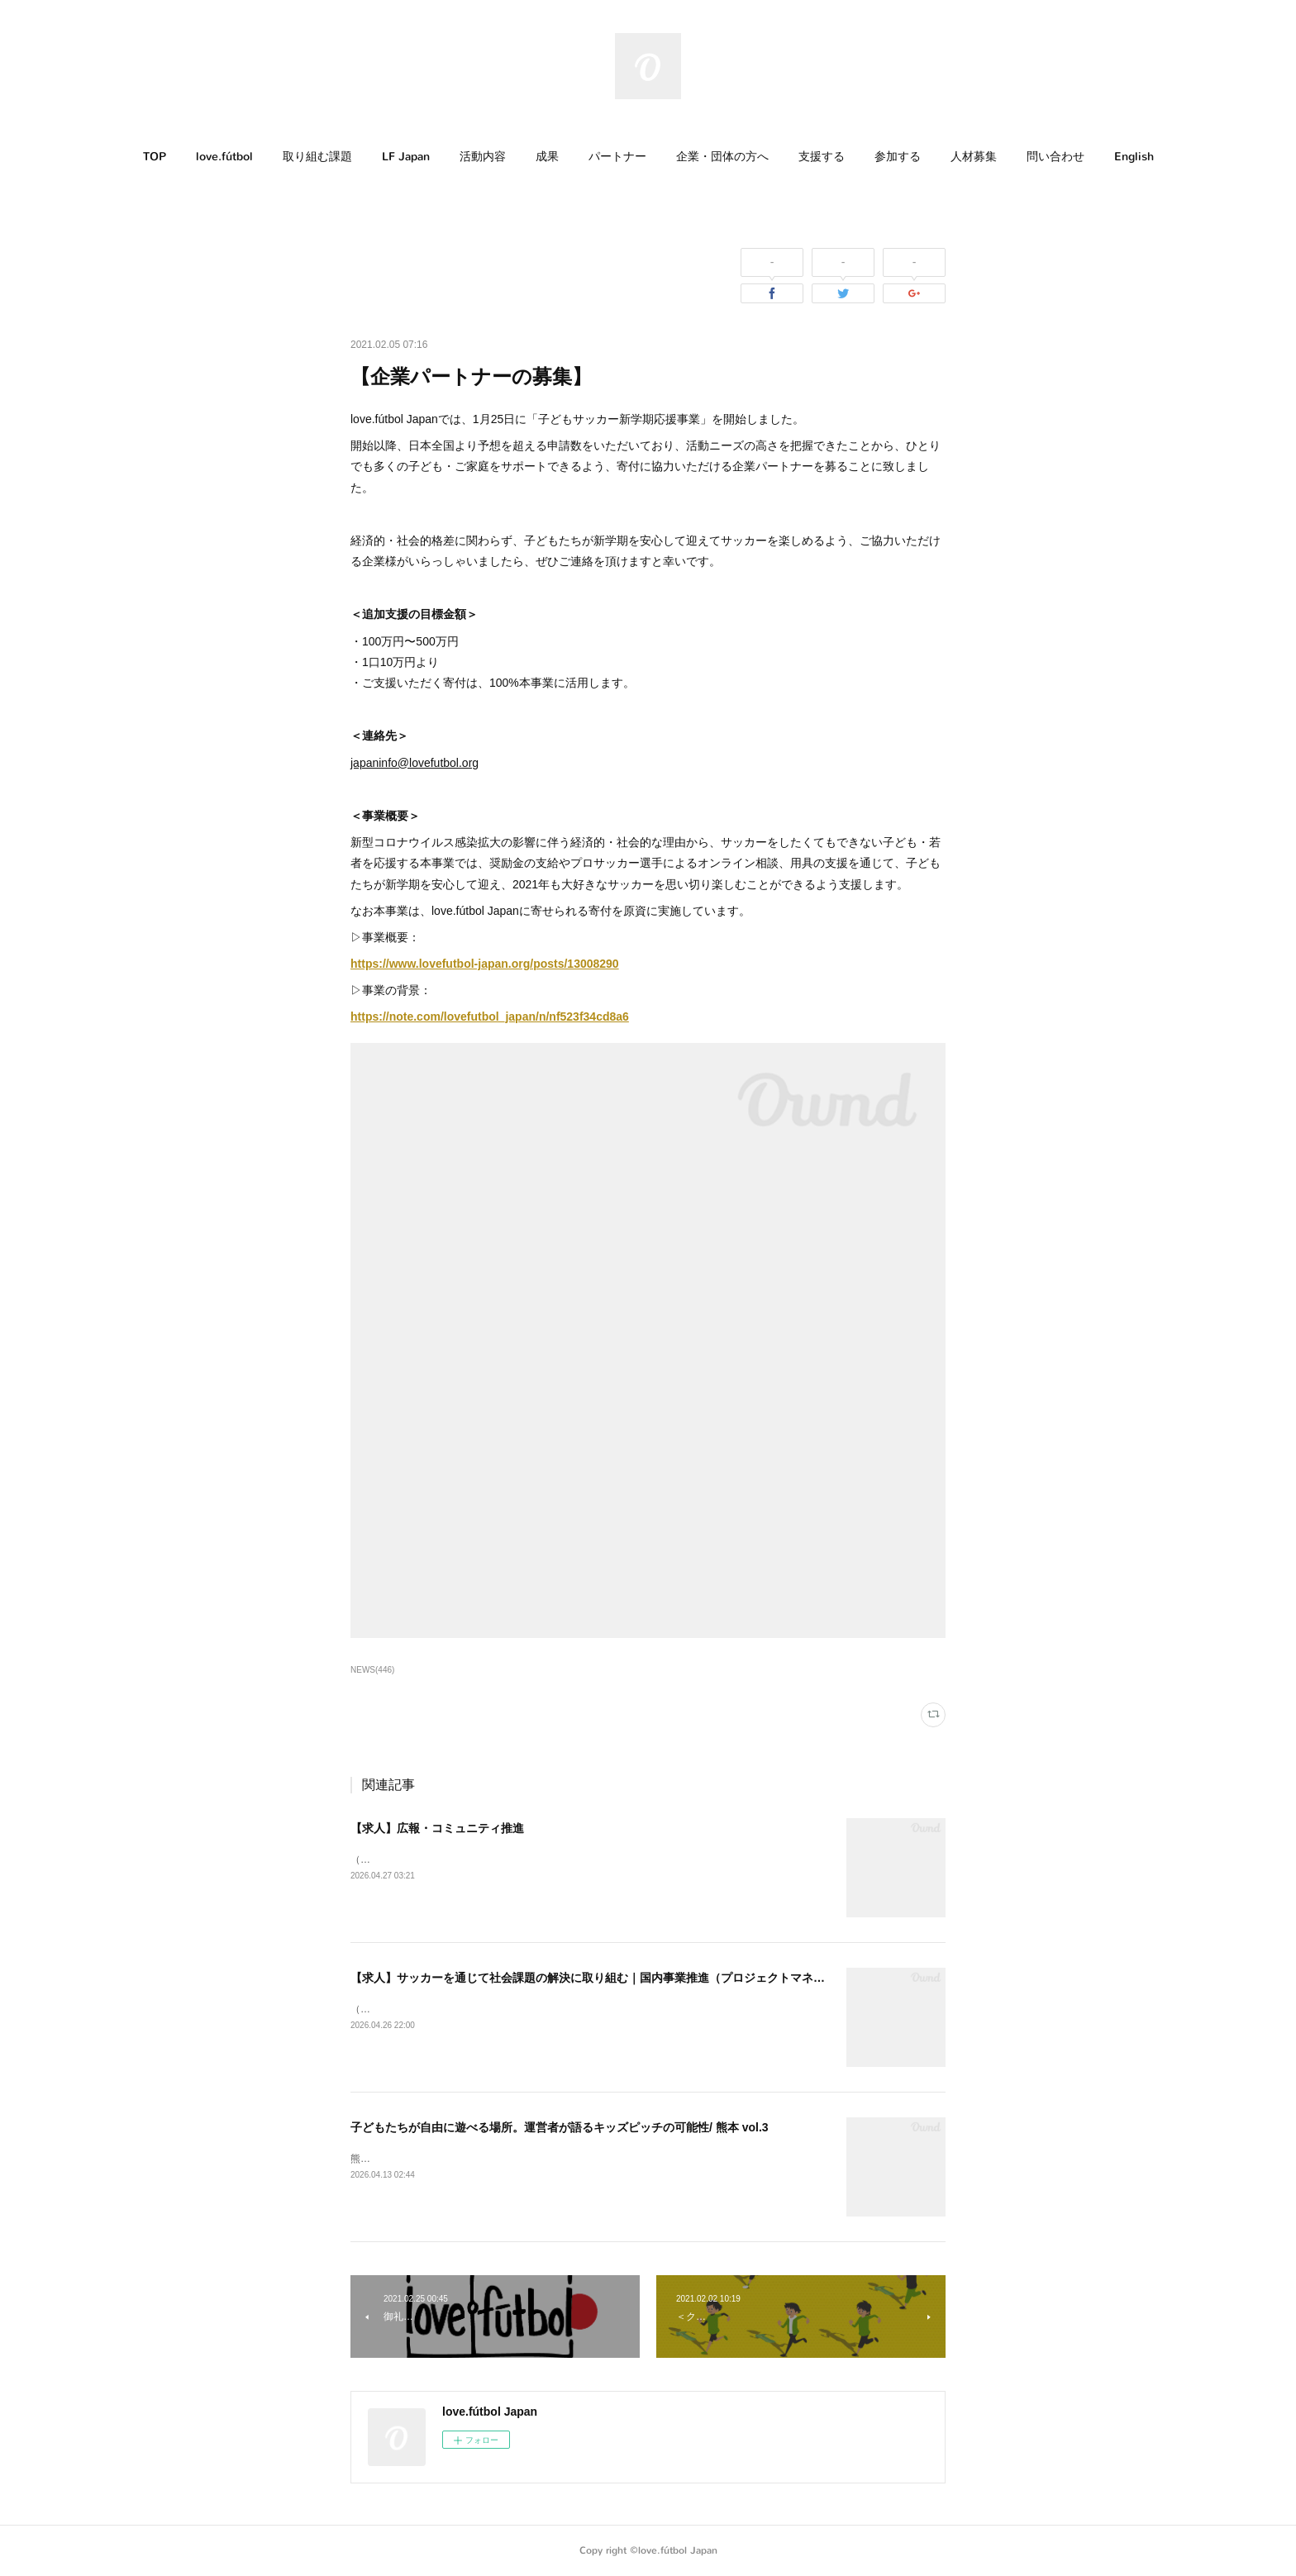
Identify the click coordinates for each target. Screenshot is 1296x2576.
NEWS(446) (372, 1669)
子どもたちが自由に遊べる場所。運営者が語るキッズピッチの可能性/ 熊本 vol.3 (559, 2127)
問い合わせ (1055, 156)
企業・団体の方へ (722, 156)
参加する (897, 156)
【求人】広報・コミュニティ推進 (437, 1828)
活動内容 (483, 156)
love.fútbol (224, 156)
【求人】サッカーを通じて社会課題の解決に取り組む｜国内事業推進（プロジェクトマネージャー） (610, 1977)
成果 (547, 156)
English (1134, 156)
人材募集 (974, 156)
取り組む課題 (317, 156)
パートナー (617, 156)
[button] (154, 157)
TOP (154, 156)
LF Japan (406, 156)
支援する (821, 156)
